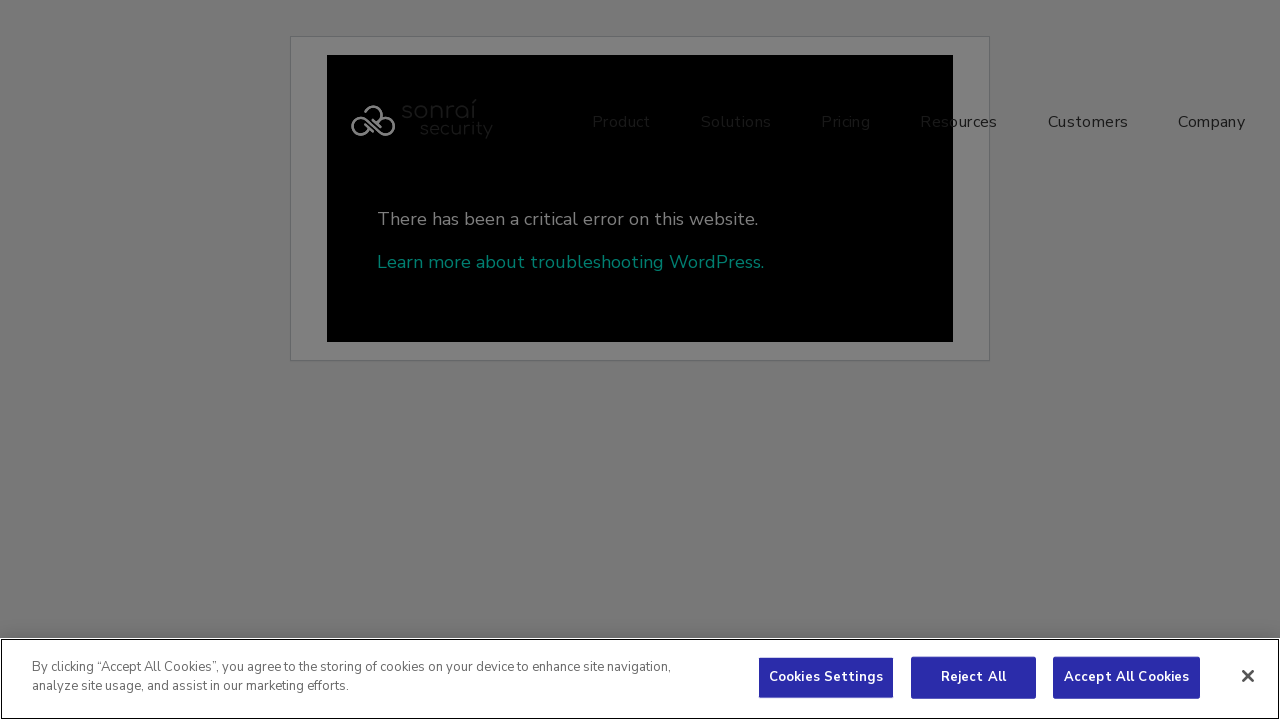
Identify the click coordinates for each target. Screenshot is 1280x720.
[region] (640, 679)
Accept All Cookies (1126, 677)
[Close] (1248, 676)
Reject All (973, 677)
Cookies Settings (826, 677)
